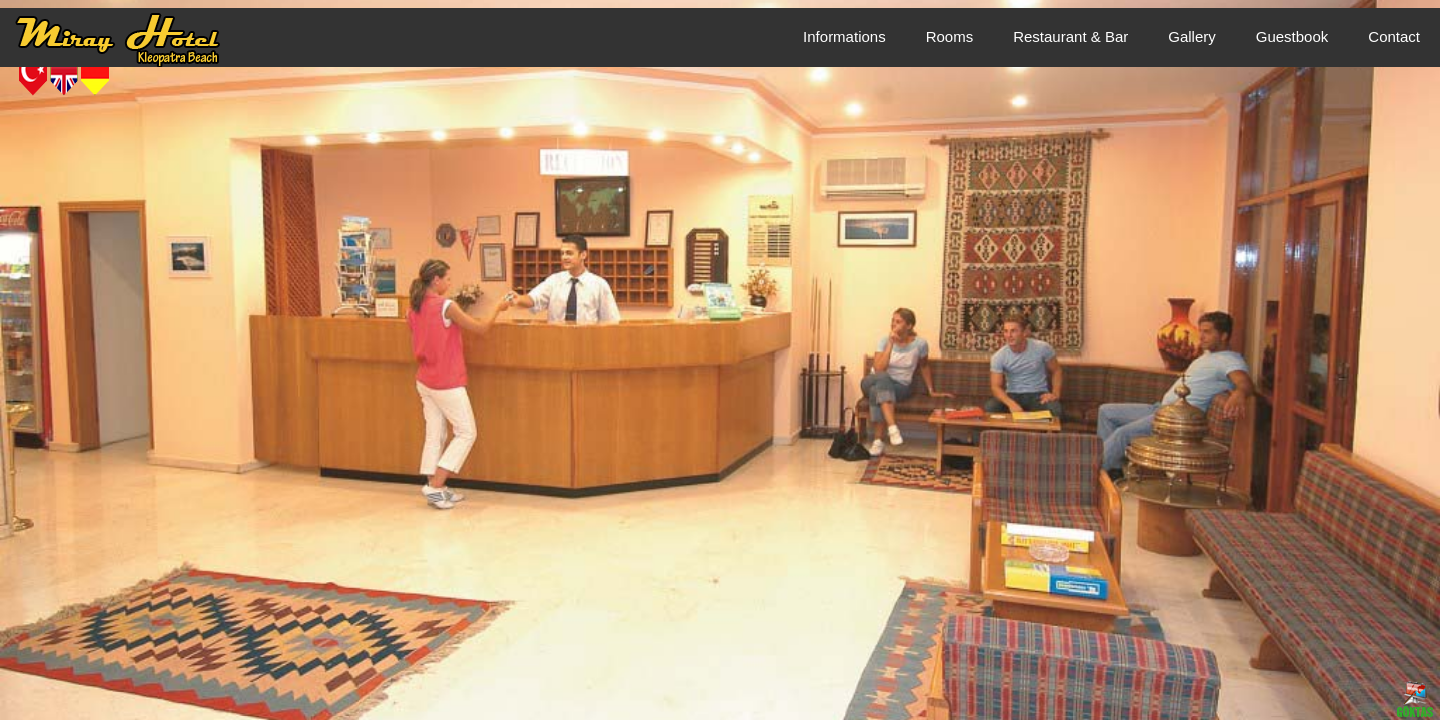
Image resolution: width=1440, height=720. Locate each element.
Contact (1394, 36)
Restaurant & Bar (1070, 36)
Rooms (950, 36)
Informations (844, 36)
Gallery (1192, 36)
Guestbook (1292, 36)
